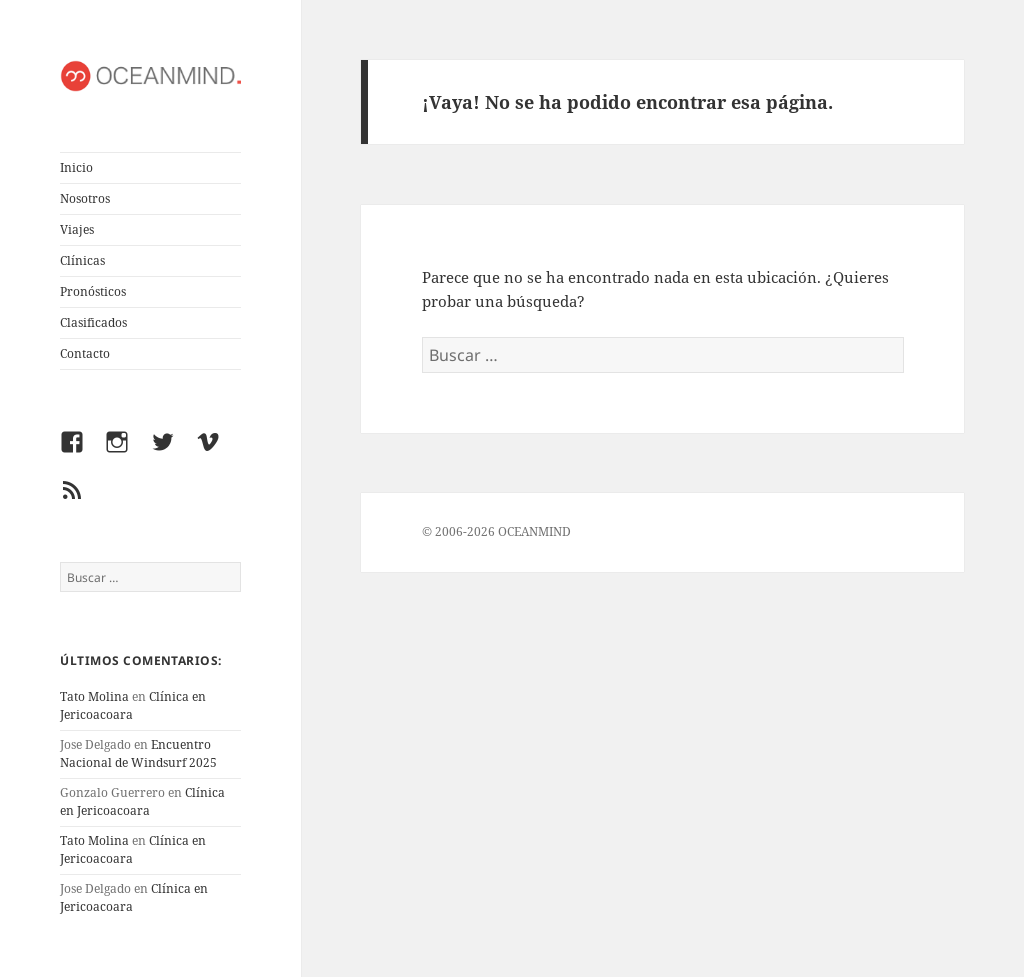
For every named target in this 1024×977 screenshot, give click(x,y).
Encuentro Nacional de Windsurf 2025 (138, 753)
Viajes (77, 229)
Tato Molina (94, 696)
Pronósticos (93, 291)
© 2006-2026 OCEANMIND (496, 531)
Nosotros (85, 198)
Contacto (85, 353)
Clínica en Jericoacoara (142, 801)
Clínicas (82, 260)
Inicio (76, 167)
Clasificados (93, 322)
